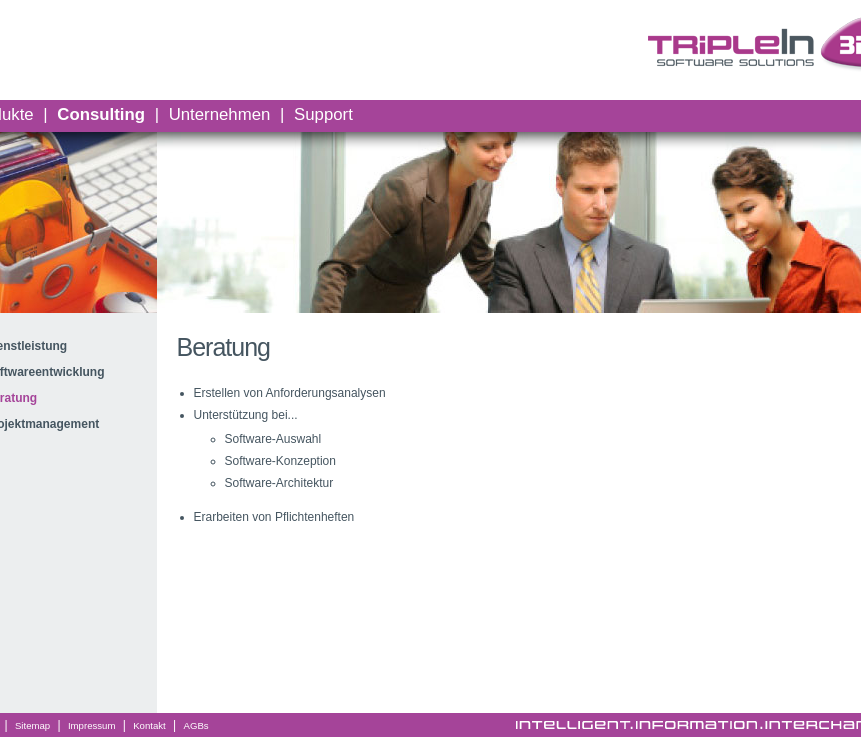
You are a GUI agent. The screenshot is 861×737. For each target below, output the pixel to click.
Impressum (91, 725)
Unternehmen (220, 114)
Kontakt (149, 725)
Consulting (101, 114)
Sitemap (32, 725)
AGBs (196, 725)
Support (323, 114)
